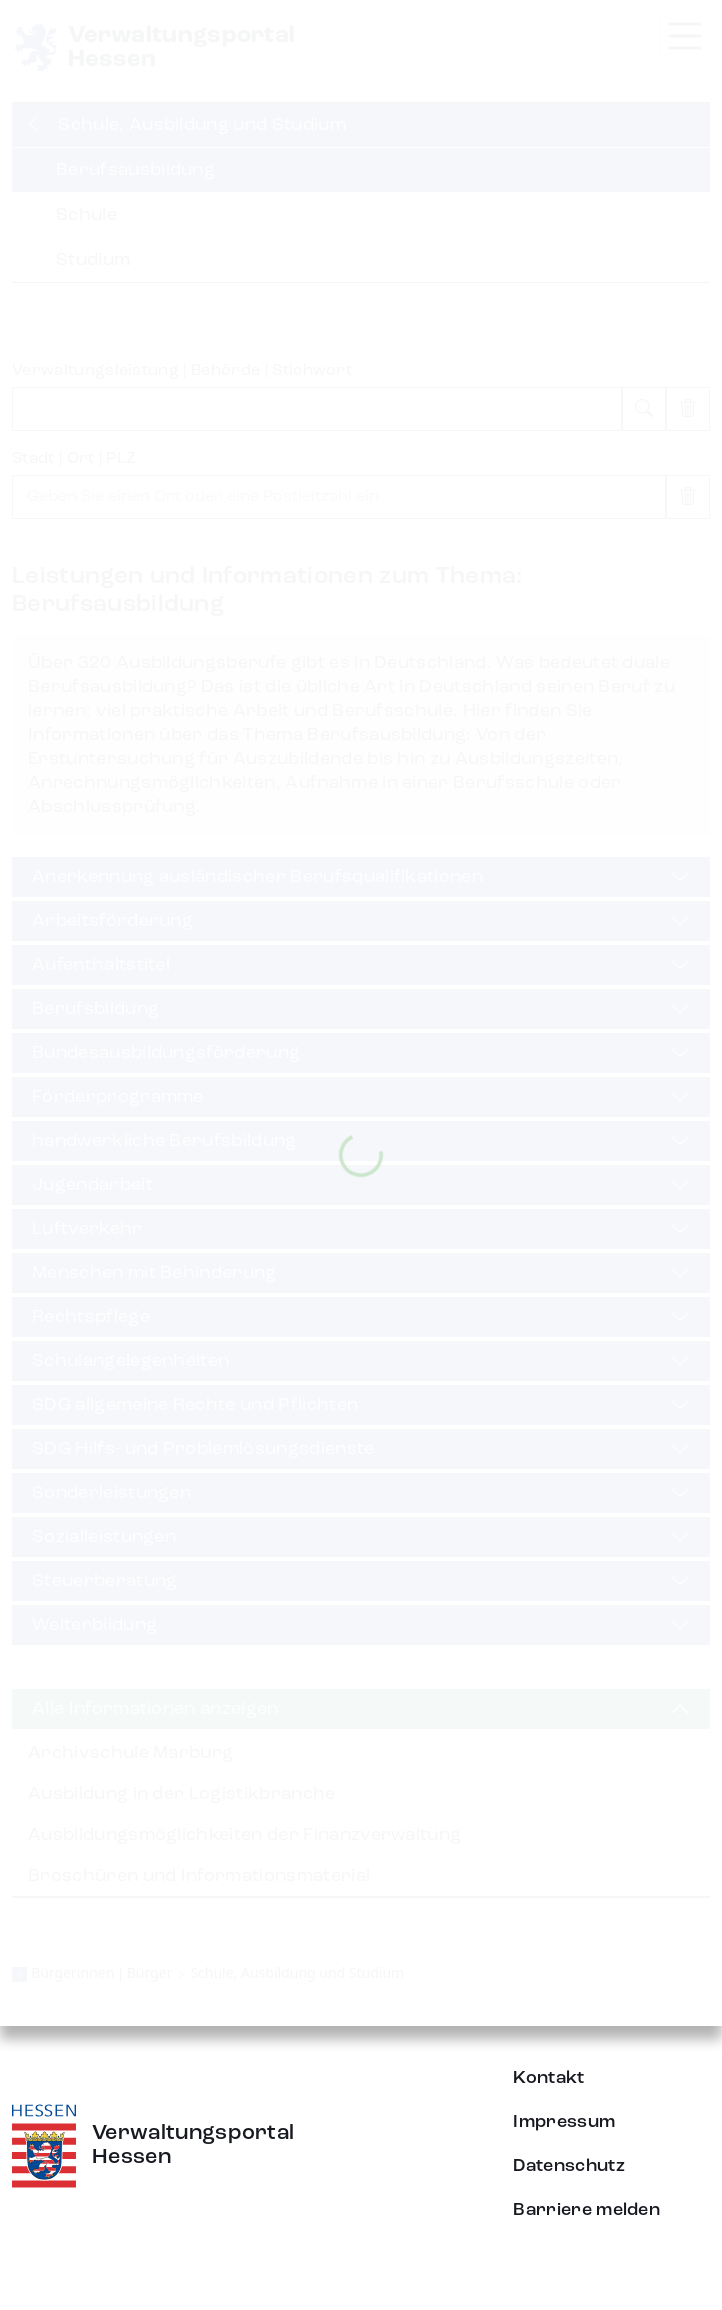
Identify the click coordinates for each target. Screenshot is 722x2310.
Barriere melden (586, 2210)
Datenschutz (569, 2166)
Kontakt (548, 2078)
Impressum (564, 2122)
